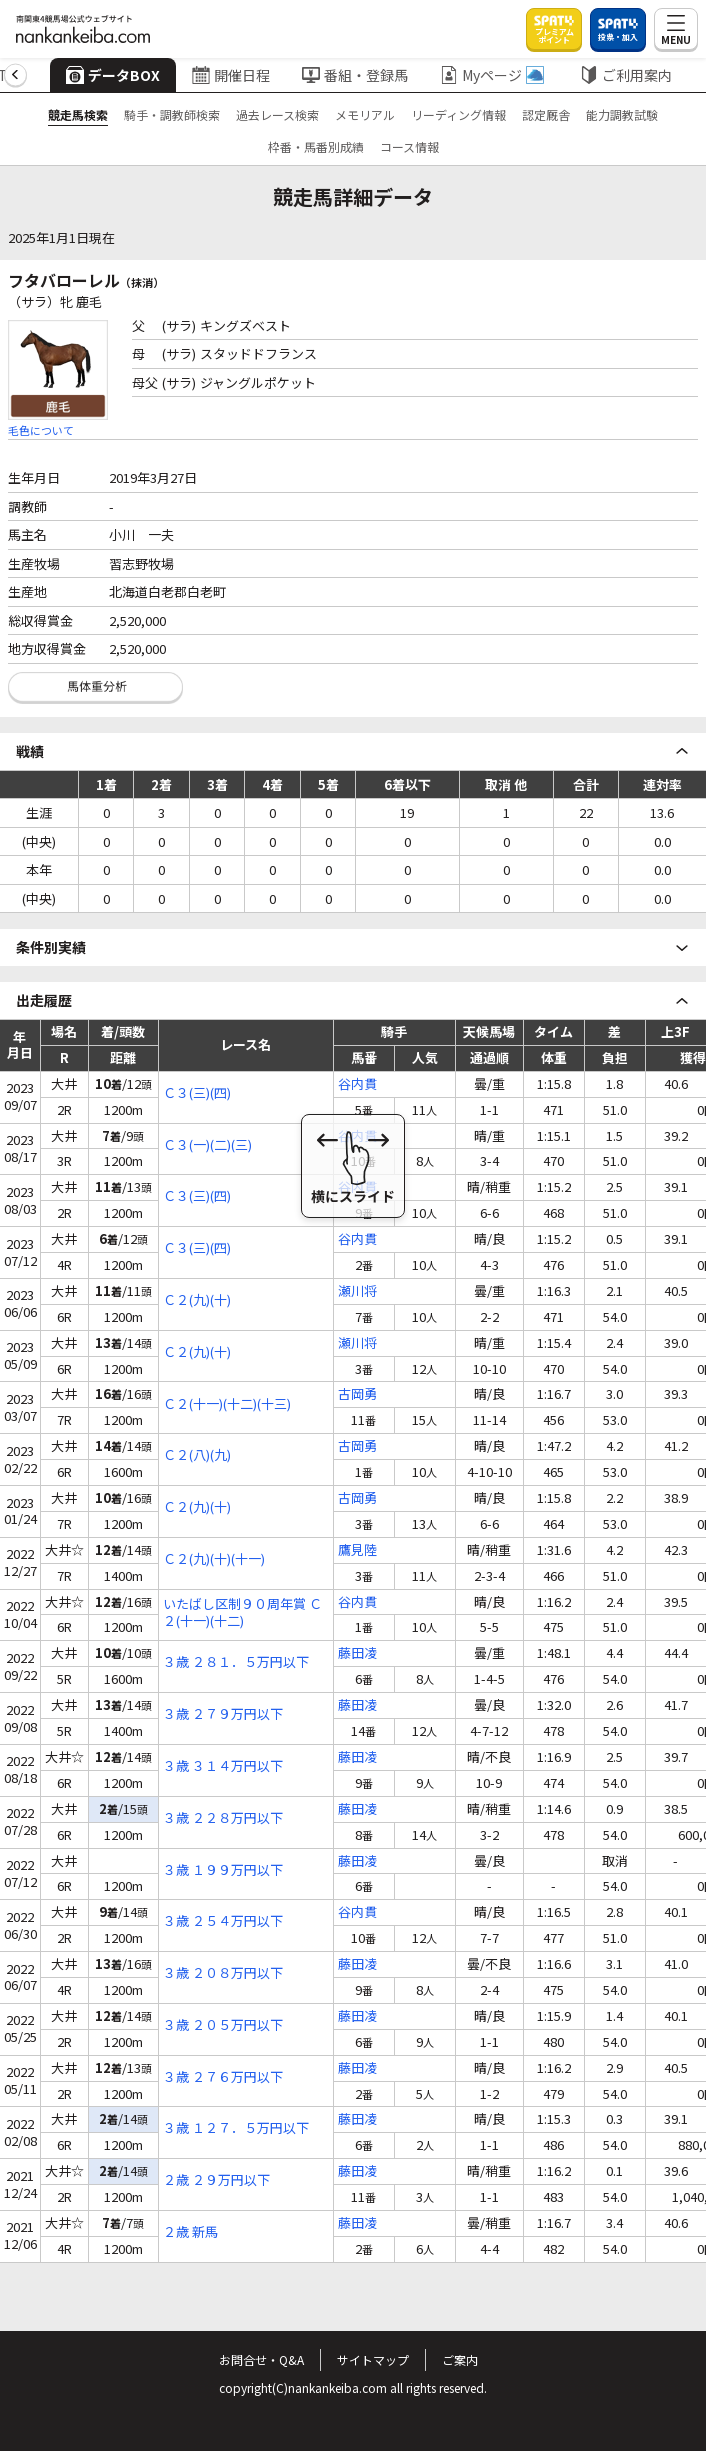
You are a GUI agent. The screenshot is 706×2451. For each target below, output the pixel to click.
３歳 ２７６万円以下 (223, 2077)
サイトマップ (373, 2359)
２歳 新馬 (190, 2232)
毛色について (41, 430)
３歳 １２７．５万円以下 (236, 2128)
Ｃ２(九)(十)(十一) (214, 1559)
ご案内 (460, 2359)
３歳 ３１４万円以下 (223, 1766)
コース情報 (409, 146)
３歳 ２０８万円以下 (223, 1973)
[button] (15, 75)
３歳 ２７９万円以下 (223, 1714)
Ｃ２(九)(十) (197, 1300)
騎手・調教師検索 (172, 114)
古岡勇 (357, 1394)
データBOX (112, 75)
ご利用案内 (625, 75)
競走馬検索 (78, 114)
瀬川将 (357, 1291)
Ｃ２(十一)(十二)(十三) (227, 1404)
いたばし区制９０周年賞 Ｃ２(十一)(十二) (242, 1613)
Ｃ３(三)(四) (197, 1093)
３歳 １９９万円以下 (223, 1870)
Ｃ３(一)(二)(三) (207, 1145)
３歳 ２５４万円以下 (223, 1921)
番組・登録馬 (354, 75)
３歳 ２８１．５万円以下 (236, 1662)
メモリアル (365, 114)
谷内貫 (357, 1084)
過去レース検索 (277, 114)
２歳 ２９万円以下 (216, 2180)
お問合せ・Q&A (261, 2359)
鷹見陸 (357, 1550)
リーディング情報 (458, 114)
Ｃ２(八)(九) (197, 1455)
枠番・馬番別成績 (316, 146)
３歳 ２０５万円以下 (223, 2025)
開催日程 (230, 75)
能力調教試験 (622, 114)
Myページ (491, 75)
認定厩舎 (546, 114)
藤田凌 (357, 1653)
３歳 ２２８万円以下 (223, 1818)
